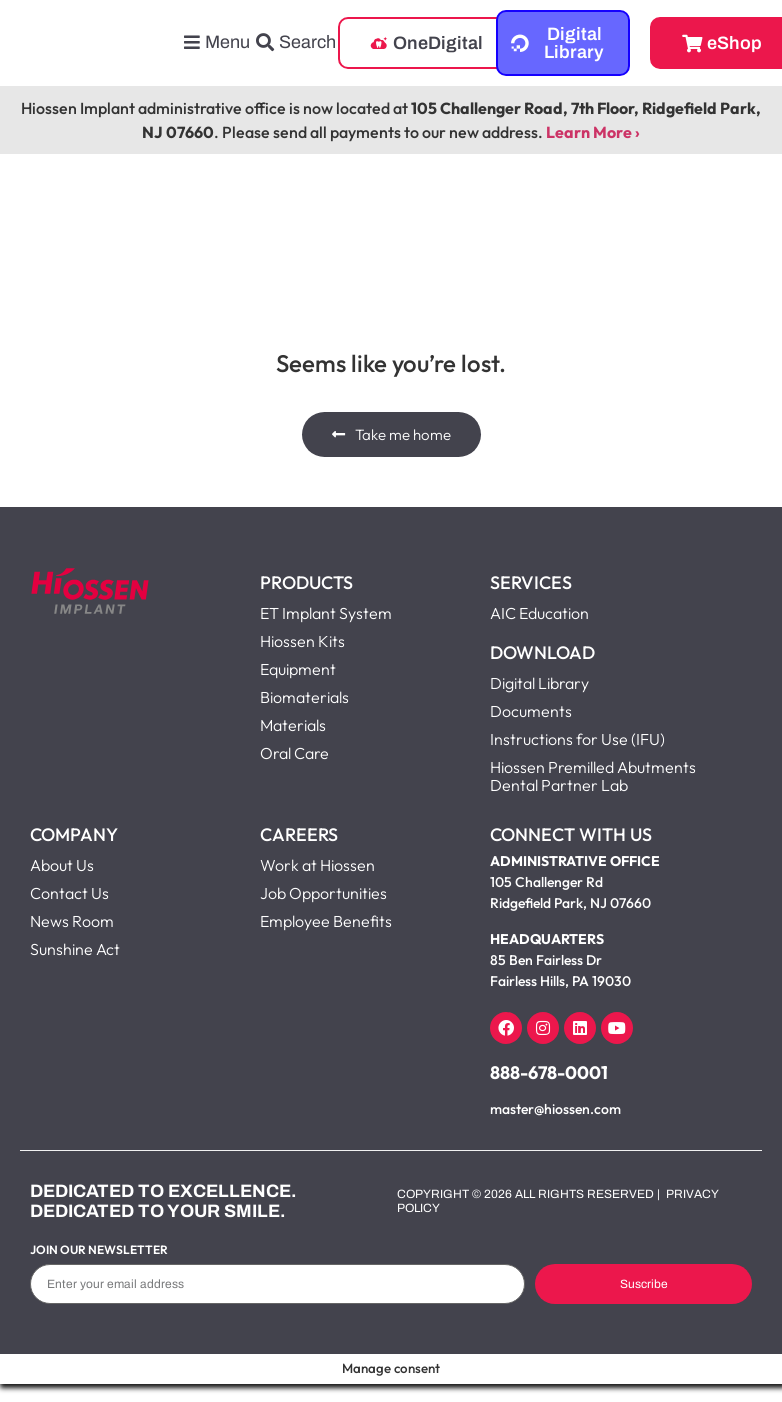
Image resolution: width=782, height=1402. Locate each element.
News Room (72, 921)
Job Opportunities (323, 893)
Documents (531, 711)
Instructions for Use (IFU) (577, 739)
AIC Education (539, 613)
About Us (62, 865)
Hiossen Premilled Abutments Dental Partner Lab (593, 776)
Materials (293, 725)
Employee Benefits (326, 921)
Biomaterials (304, 697)
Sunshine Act (75, 949)
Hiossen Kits (302, 641)
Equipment (298, 669)
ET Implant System (326, 613)
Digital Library (539, 683)
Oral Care (294, 753)
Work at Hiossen (317, 865)
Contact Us (69, 893)
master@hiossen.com (555, 1109)
